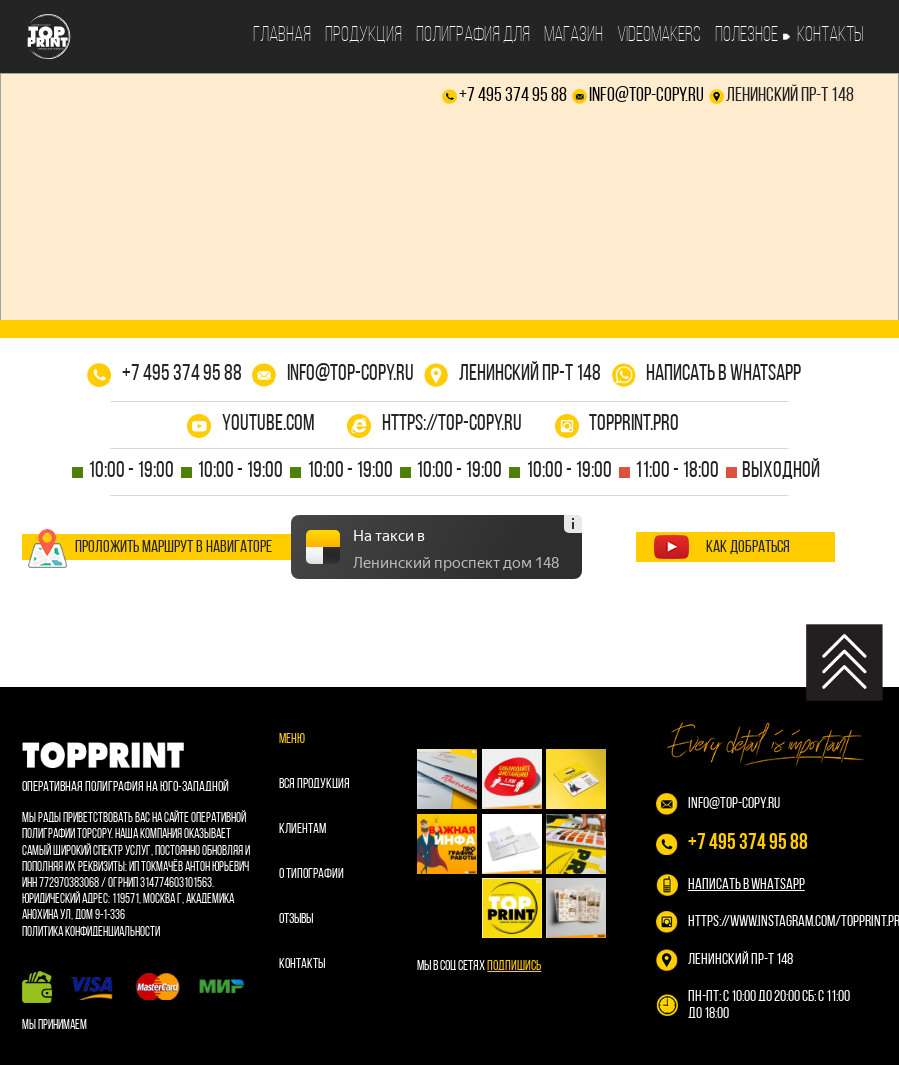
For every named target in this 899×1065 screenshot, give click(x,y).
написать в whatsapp (723, 374)
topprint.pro (634, 424)
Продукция (363, 35)
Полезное (746, 35)
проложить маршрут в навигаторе (173, 547)
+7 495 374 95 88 (513, 96)
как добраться (748, 547)
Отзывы (296, 919)
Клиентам (302, 829)
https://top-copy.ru (452, 424)
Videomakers (659, 35)
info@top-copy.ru (646, 96)
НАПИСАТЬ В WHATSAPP (746, 885)
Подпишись (514, 966)
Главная (282, 35)
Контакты (830, 35)
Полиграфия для (473, 35)
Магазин (573, 35)
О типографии (311, 874)
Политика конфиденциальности (91, 932)
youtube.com (268, 424)
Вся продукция (314, 784)
